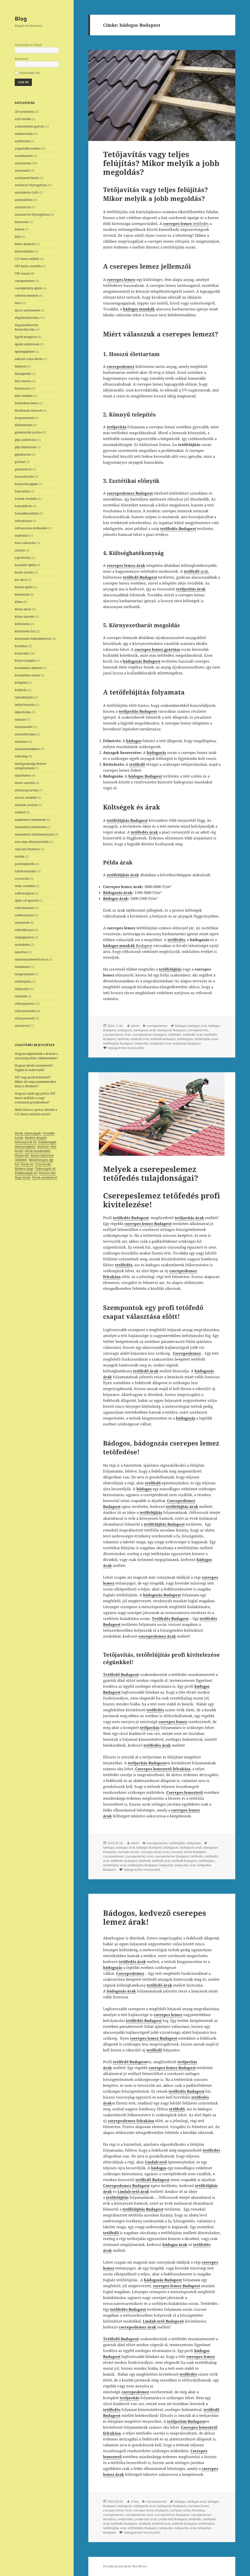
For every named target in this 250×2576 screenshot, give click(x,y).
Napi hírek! (23, 1177)
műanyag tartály (26, 790)
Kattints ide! (47, 1173)
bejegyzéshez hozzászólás (125, 1048)
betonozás (22, 222)
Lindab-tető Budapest (172, 2519)
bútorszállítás (24, 251)
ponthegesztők (25, 864)
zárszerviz (22, 1026)
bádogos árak (197, 1026)
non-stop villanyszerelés (32, 842)
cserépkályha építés (28, 288)
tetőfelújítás (23, 981)
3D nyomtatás (24, 112)
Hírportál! (22, 1155)
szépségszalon (24, 937)
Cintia (135, 2501)
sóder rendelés (25, 886)
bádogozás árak (145, 1030)
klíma (19, 602)
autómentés (23, 163)
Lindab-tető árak (145, 2519)
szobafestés (22, 945)
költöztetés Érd (25, 631)
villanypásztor (25, 1004)
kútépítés (21, 683)
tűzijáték (21, 996)
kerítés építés (24, 587)
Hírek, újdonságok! (28, 1133)
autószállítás (23, 200)
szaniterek (22, 922)
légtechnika (23, 712)
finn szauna (23, 381)
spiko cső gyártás (26, 900)
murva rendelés (26, 797)
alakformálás (24, 134)
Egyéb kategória (26, 337)
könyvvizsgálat (25, 660)
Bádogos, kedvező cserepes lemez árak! (154, 1917)
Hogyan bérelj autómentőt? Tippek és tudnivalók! (34, 1067)
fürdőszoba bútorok (28, 410)
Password (21, 59)
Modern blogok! (36, 1138)
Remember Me (30, 73)
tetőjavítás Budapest (187, 1043)
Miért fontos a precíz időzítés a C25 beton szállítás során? (36, 1112)
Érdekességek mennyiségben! (35, 1144)
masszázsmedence (27, 749)
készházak (22, 594)
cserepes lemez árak (155, 1852)
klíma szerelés (24, 616)
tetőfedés (186, 223)
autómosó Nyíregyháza (31, 185)
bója (18, 237)
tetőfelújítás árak (206, 1039)
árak (196, 571)
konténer (21, 646)
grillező (20, 462)
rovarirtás (22, 879)
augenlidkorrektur (28, 148)
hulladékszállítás (27, 513)
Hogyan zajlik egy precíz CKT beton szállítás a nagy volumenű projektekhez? (35, 1097)
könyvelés (22, 653)
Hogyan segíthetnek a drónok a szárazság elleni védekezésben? (36, 1056)
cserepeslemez (24, 281)
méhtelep (21, 756)
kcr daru (21, 580)
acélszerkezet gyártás (29, 126)
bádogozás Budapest (171, 1030)
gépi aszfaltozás (25, 440)
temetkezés (22, 967)
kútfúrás (21, 690)
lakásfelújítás (24, 697)
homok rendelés (26, 499)
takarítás (21, 952)
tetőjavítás (22, 989)
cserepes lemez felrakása (187, 2510)
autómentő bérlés (27, 178)
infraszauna (23, 521)
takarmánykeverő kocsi (31, 959)
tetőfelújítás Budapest (118, 1043)
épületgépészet (25, 351)
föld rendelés (24, 396)
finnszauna (23, 388)
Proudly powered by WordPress (125, 2566)
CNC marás (22, 273)
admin (135, 1026)
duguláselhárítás (26, 318)
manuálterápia (25, 734)
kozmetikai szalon (27, 675)
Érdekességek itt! (26, 1173)
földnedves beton (26, 403)
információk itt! (26, 1142)
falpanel (20, 366)
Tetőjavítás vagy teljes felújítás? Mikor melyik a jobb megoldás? (161, 163)
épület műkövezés (27, 344)
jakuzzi (20, 550)
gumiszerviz (23, 469)
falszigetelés (23, 374)
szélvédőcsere (24, 930)
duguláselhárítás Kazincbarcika (26, 327)
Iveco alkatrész (25, 543)
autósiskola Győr (27, 192)
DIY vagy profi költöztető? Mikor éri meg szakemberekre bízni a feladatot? (35, 1081)
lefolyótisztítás (25, 705)
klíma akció (23, 609)
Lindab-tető (125, 2519)
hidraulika (22, 491)
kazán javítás (24, 572)
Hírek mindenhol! (44, 1177)
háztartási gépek (26, 484)
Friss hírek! (43, 1164)
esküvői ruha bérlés (28, 359)
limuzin (20, 719)
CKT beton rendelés (28, 266)
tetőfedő (123, 1039)
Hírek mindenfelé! (37, 1151)
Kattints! (43, 1146)
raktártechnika (25, 871)
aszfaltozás (22, 141)
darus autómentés (27, 310)
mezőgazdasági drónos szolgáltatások (30, 766)
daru (18, 303)
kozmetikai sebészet (28, 668)
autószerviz (23, 207)
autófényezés (24, 156)
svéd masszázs (24, 908)
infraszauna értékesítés (31, 528)
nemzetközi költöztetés (30, 827)
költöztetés (22, 624)
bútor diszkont (25, 244)
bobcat (19, 229)
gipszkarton (23, 454)
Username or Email (28, 45)
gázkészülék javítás (28, 432)
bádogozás (125, 1030)
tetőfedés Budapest (124, 1861)
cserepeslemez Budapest (149, 1034)
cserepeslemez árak (117, 1034)
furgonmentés (24, 418)
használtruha (24, 476)
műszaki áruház (26, 805)
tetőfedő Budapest (163, 1039)
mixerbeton (23, 775)
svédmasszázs (24, 915)
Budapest (127, 945)
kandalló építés (25, 565)
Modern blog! (24, 1169)
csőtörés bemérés (26, 295)
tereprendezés (24, 974)
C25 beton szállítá (27, 259)
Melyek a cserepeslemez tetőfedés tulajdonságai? (150, 1173)
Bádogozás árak (117, 892)
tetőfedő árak (140, 1039)
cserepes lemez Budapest (188, 1852)
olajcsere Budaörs (27, 849)
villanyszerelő (25, 1018)
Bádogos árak (115, 898)
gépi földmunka (26, 447)
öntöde (19, 856)
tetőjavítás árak (160, 1043)
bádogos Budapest (149, 1847)
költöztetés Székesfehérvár (33, 639)
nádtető (20, 812)
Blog (21, 18)
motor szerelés (25, 783)
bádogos (181, 1026)
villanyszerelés (25, 1011)
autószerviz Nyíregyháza (32, 214)
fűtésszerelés (23, 425)
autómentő (22, 170)
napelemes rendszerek (30, 820)
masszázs (21, 741)
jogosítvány (23, 558)
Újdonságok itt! (45, 1169)
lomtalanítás (23, 727)
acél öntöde (23, 119)
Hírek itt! (27, 1164)
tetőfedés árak (193, 1034)
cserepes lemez (128, 1852)
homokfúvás (23, 506)
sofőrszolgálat (24, 893)
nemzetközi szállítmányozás (34, 834)
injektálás (21, 535)
